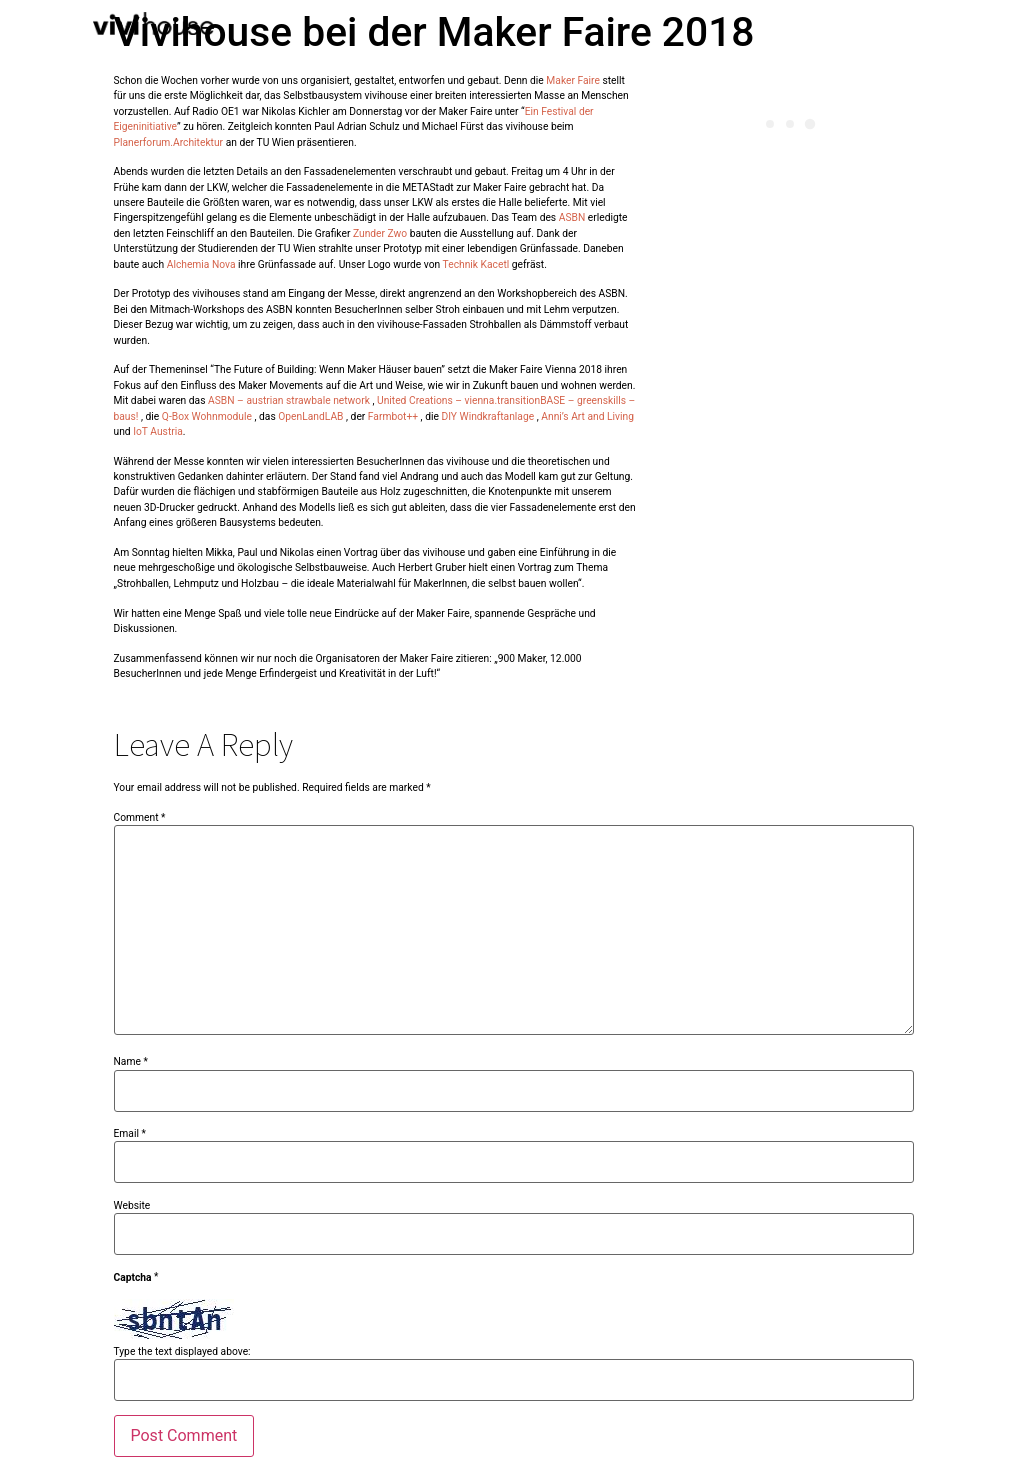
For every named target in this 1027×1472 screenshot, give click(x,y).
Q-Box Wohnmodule (205, 416)
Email (130, 1134)
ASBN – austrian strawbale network (289, 400)
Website (132, 1206)
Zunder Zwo (380, 233)
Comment (140, 818)
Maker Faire (573, 80)
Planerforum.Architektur (169, 142)
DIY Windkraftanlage (487, 416)
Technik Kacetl (476, 264)
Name (131, 1062)
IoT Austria (158, 431)
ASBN (572, 217)
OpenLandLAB (310, 416)
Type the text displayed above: (182, 1352)
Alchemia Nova (201, 264)
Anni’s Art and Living (587, 416)
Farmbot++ (393, 416)
